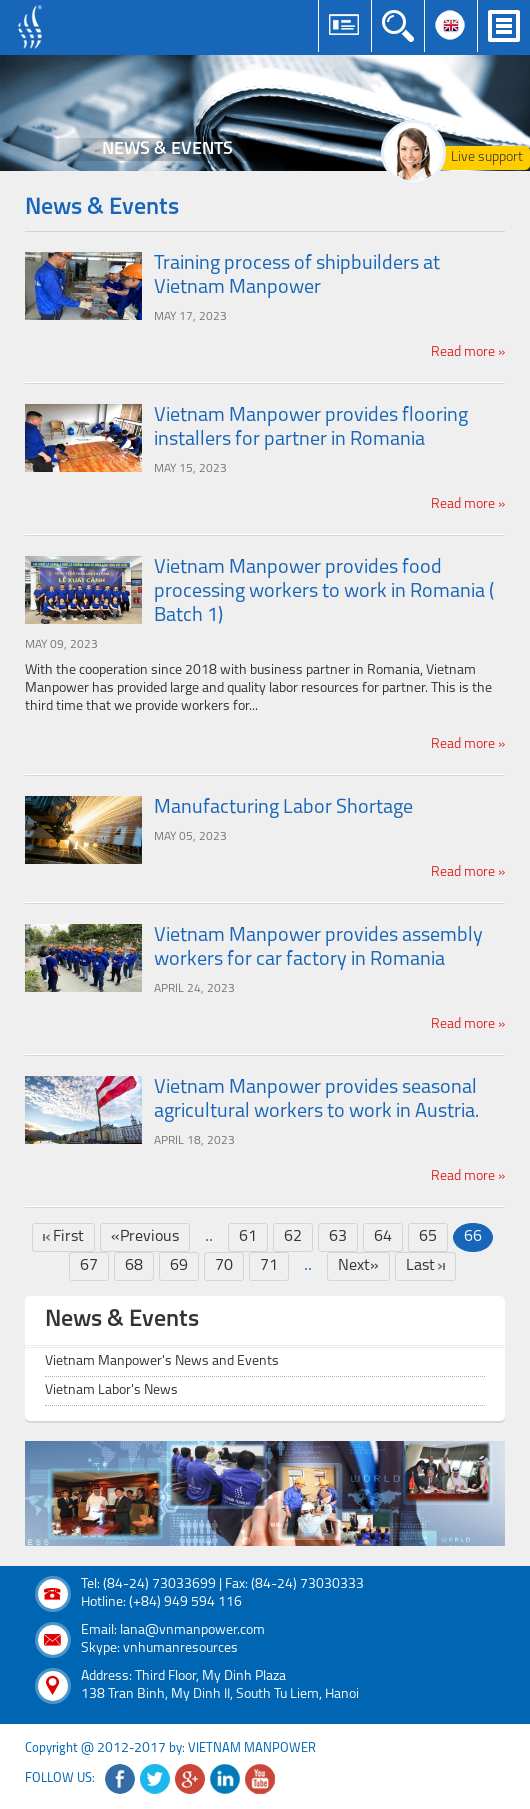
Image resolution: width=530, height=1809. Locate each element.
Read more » (468, 352)
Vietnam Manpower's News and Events (162, 1361)
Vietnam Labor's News (111, 1390)
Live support (487, 157)
